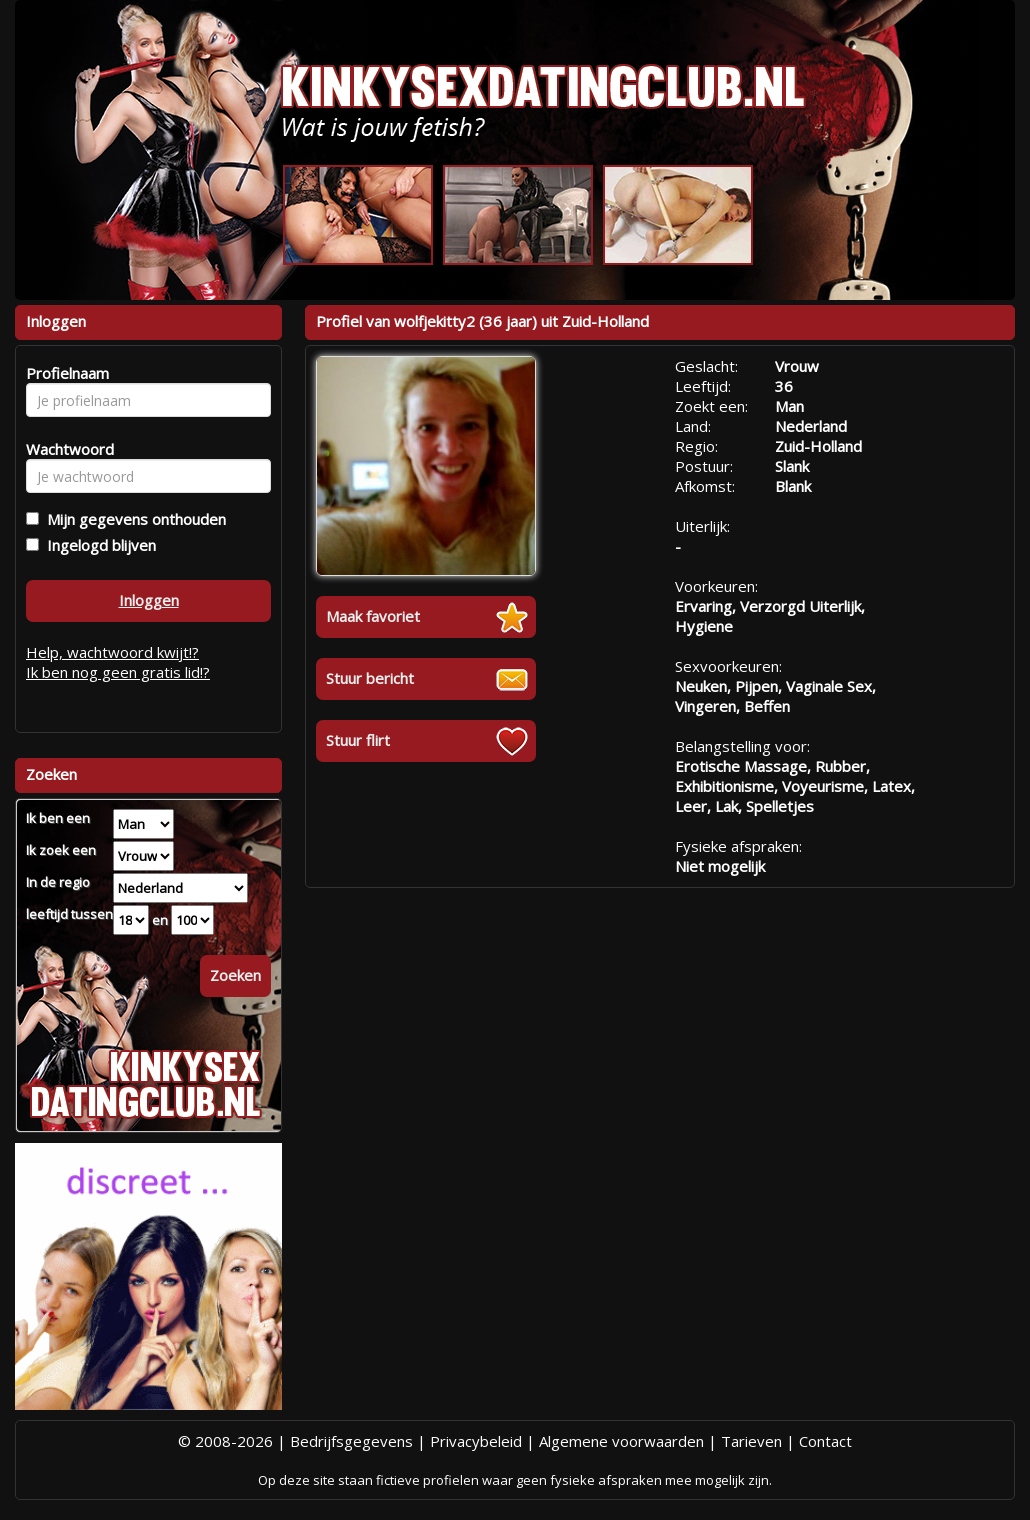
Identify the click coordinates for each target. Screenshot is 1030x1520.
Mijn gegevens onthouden (132, 519)
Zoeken (235, 975)
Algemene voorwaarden (621, 1441)
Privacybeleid (476, 1441)
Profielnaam (64, 373)
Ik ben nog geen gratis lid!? (118, 672)
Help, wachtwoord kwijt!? (112, 652)
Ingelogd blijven (97, 545)
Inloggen (149, 600)
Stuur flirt (358, 740)
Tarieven (751, 1441)
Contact (825, 1441)
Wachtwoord (64, 449)
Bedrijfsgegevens (351, 1441)
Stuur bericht (370, 678)
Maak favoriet (373, 616)
